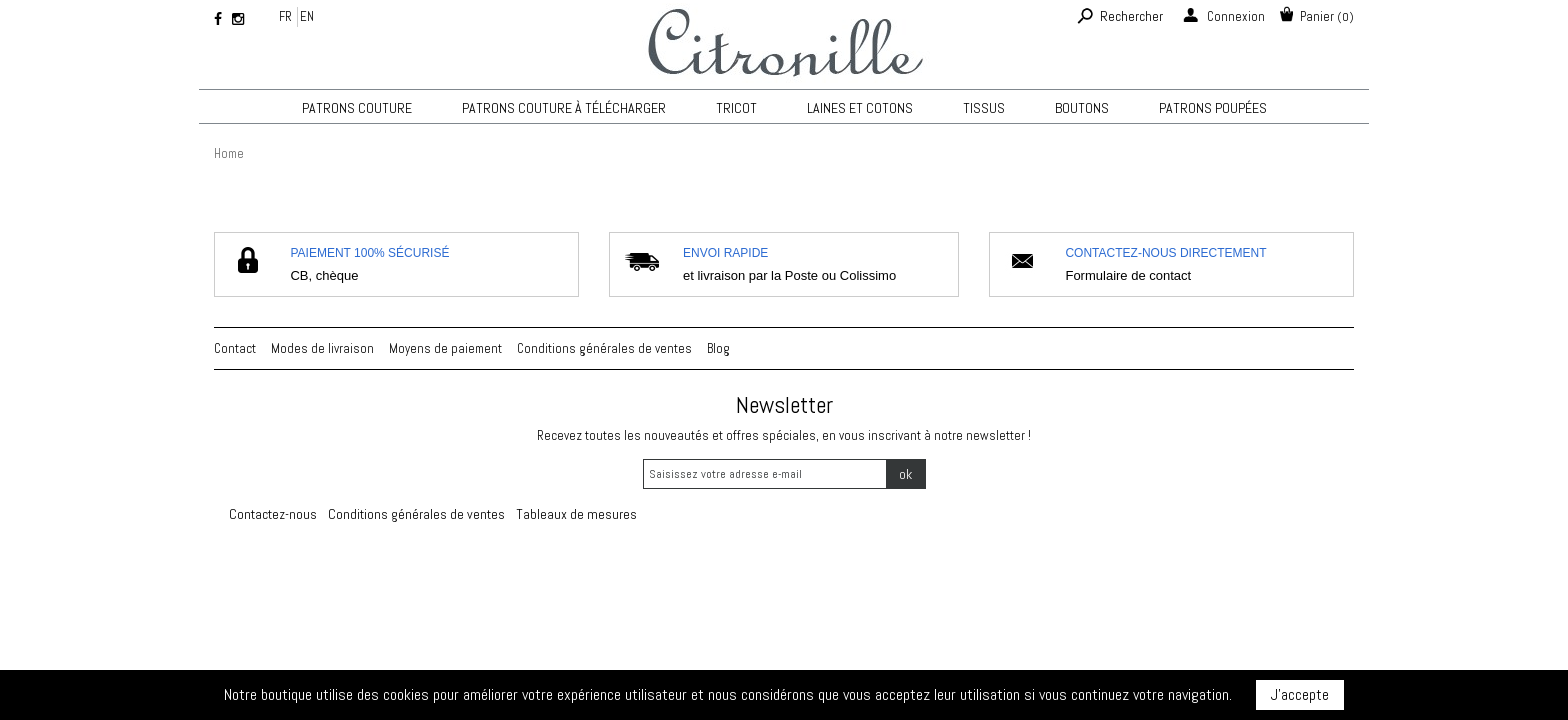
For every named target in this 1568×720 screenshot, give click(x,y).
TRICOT (736, 108)
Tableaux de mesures (576, 514)
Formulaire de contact (1128, 275)
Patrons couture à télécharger (564, 108)
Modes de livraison (322, 348)
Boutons (1082, 108)
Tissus (984, 108)
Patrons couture (357, 108)
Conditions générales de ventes (604, 348)
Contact (235, 348)
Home (229, 153)
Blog (718, 348)
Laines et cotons (860, 108)
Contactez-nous (273, 514)
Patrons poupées (1213, 108)
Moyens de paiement (445, 348)
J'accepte (1300, 694)
